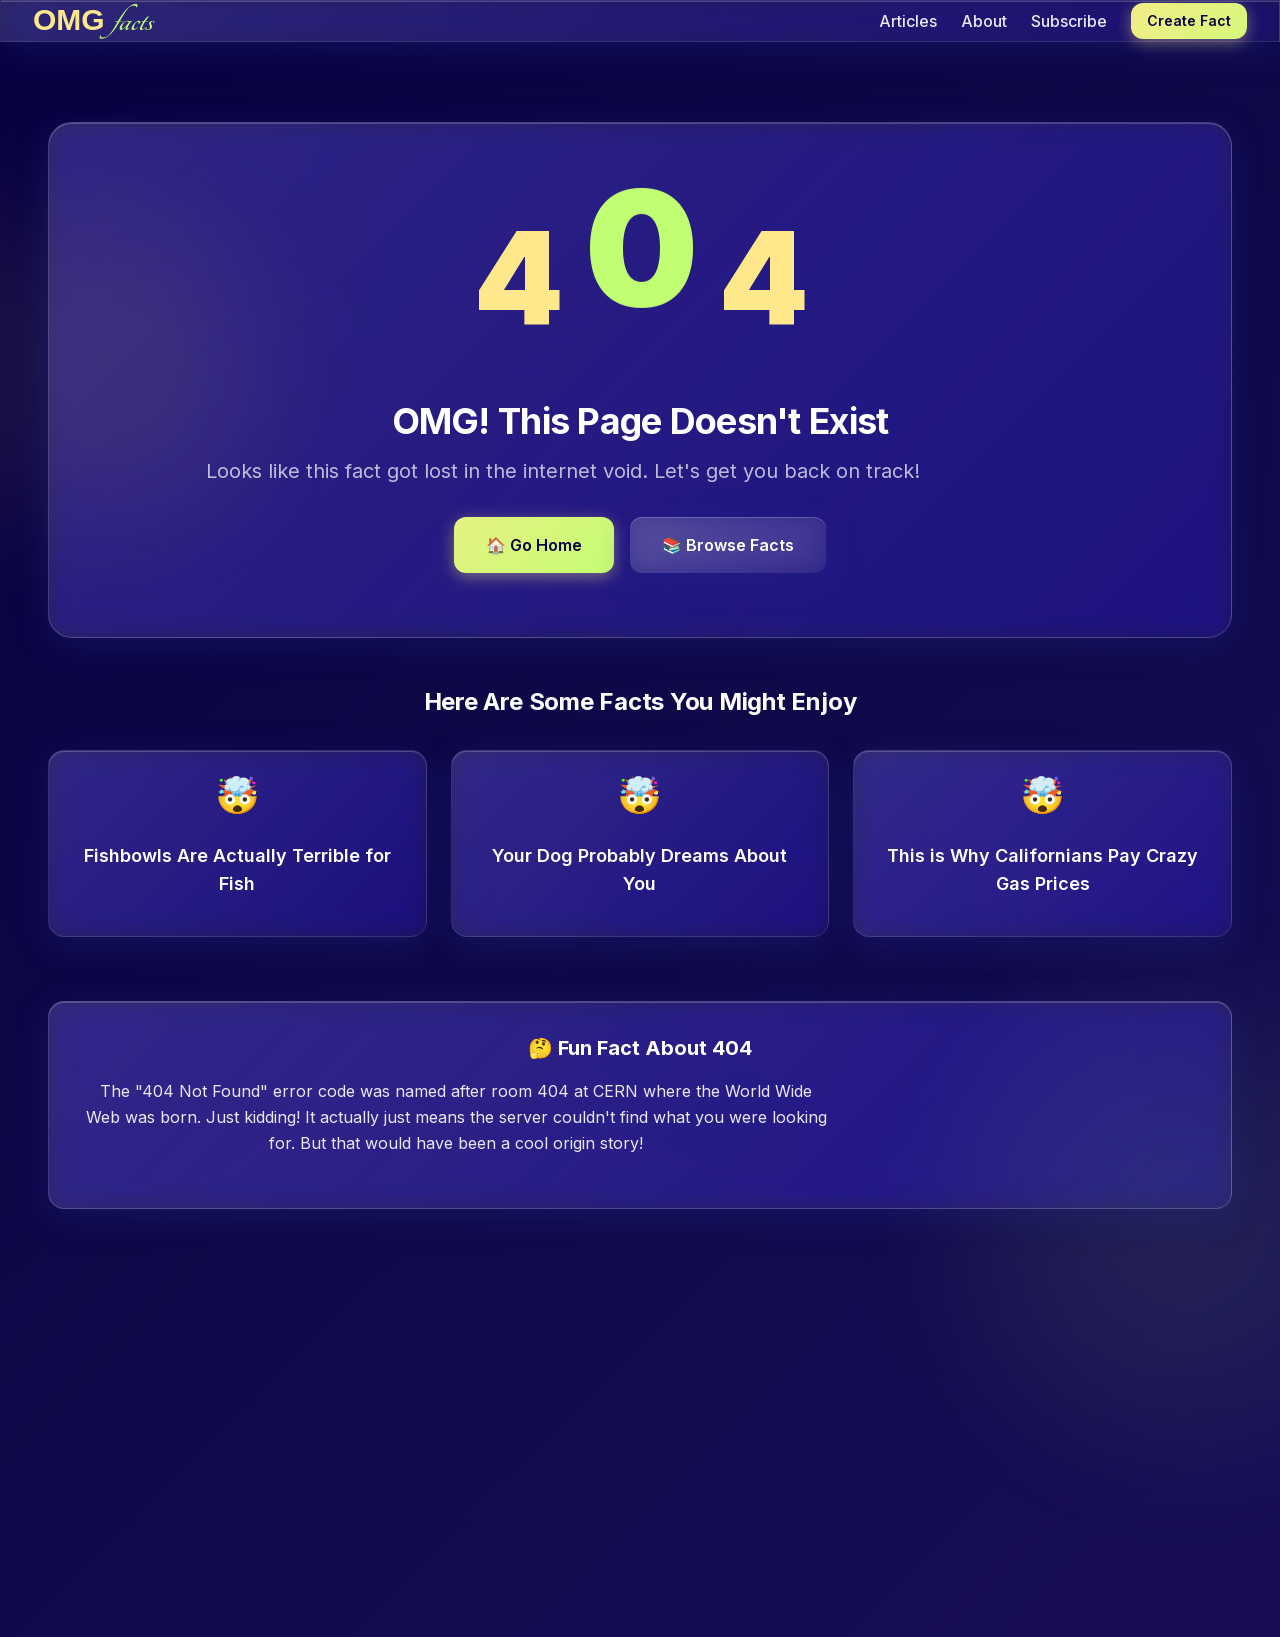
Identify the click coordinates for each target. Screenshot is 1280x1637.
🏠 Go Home (534, 545)
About (984, 21)
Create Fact (1189, 20)
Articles (908, 21)
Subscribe (1069, 21)
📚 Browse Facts (728, 545)
